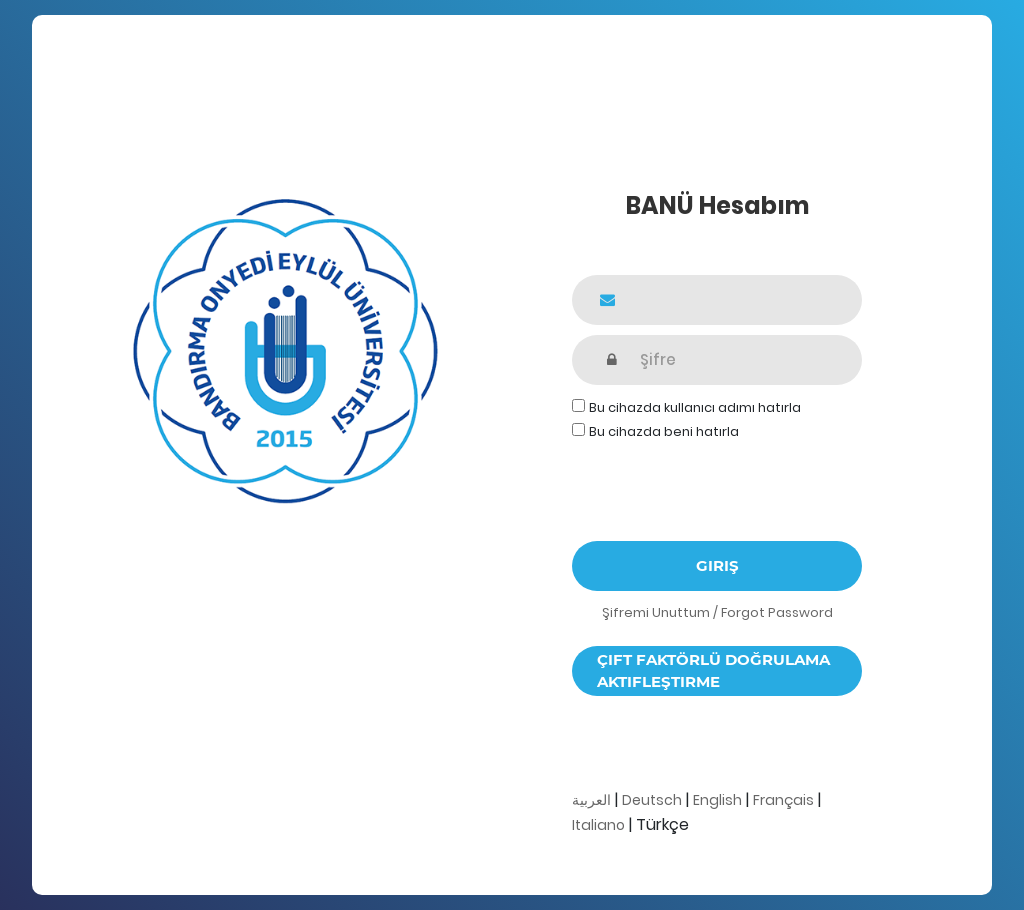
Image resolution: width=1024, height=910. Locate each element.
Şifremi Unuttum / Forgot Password (717, 612)
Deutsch (652, 800)
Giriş (717, 565)
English (717, 800)
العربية (591, 800)
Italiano (598, 825)
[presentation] (724, 482)
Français (783, 800)
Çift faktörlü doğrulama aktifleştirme (713, 671)
